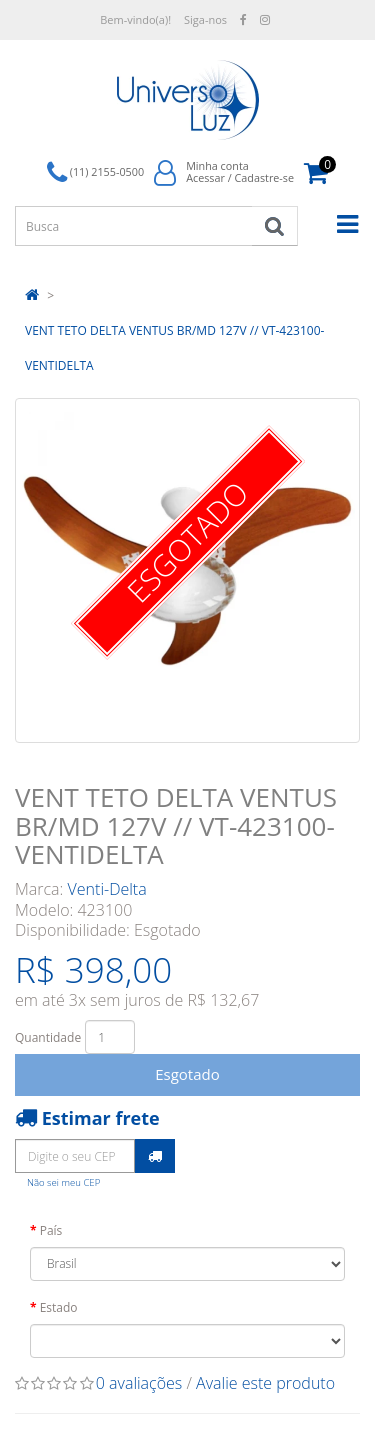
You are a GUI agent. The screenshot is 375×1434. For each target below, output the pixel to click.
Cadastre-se (264, 177)
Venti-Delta (107, 889)
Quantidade (48, 1037)
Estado (59, 1307)
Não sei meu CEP (63, 1182)
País (51, 1230)
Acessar (205, 177)
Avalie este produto (265, 1383)
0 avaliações (139, 1383)
